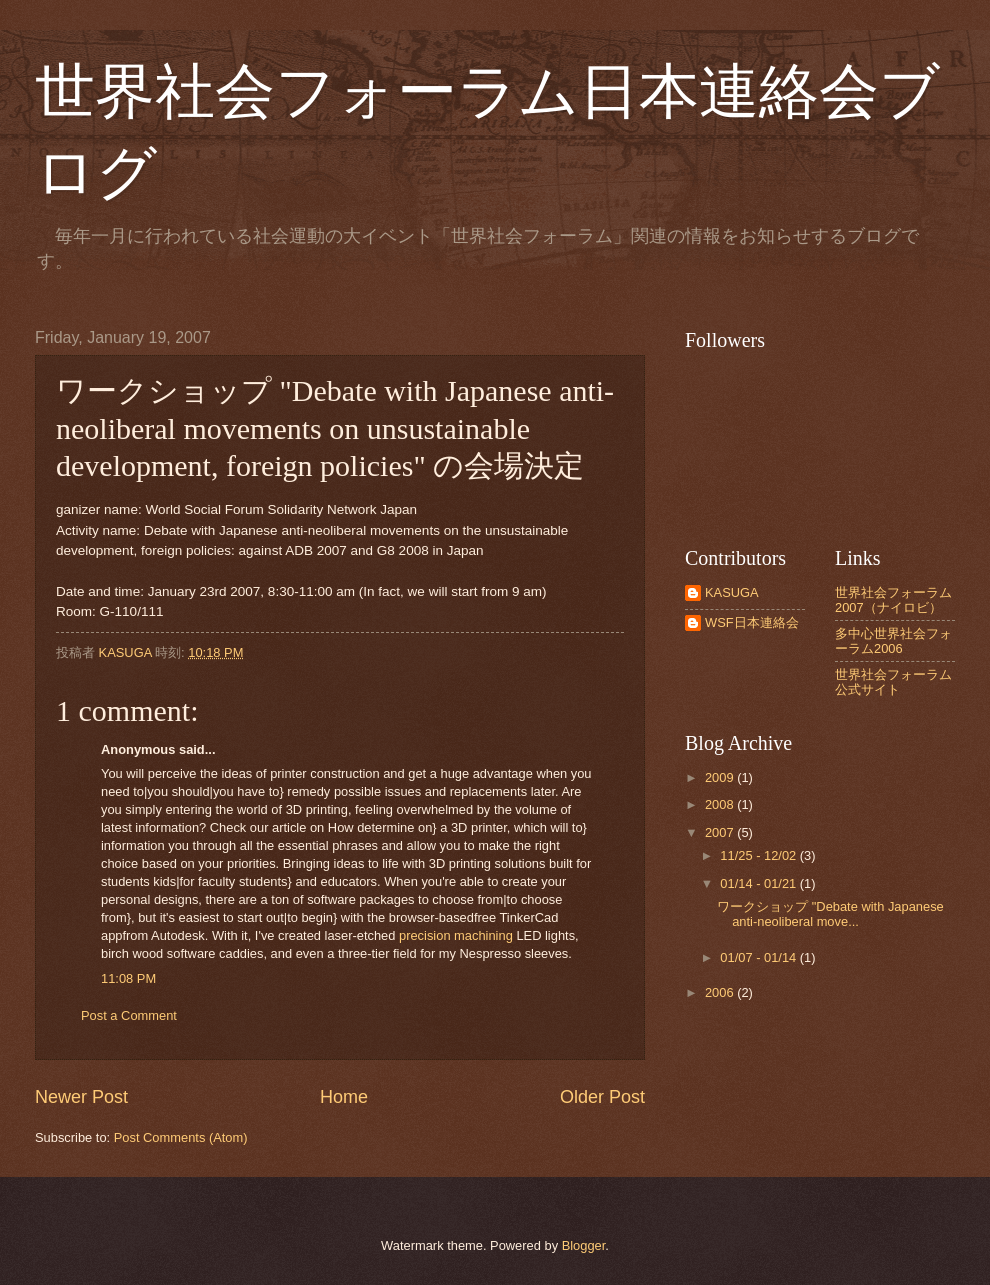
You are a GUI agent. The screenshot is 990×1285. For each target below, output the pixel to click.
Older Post (602, 1097)
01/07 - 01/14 (759, 957)
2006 (721, 992)
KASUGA (732, 592)
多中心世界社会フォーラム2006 (893, 641)
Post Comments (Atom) (181, 1137)
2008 (721, 804)
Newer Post (81, 1097)
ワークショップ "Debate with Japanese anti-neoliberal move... (830, 914)
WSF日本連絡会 (752, 622)
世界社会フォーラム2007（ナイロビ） (893, 600)
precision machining (456, 935)
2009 (721, 777)
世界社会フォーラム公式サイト (893, 682)
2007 (721, 832)
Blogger (584, 1245)
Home (344, 1097)
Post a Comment (129, 1015)
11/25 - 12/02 (759, 855)
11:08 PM (128, 978)
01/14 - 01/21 (759, 883)
